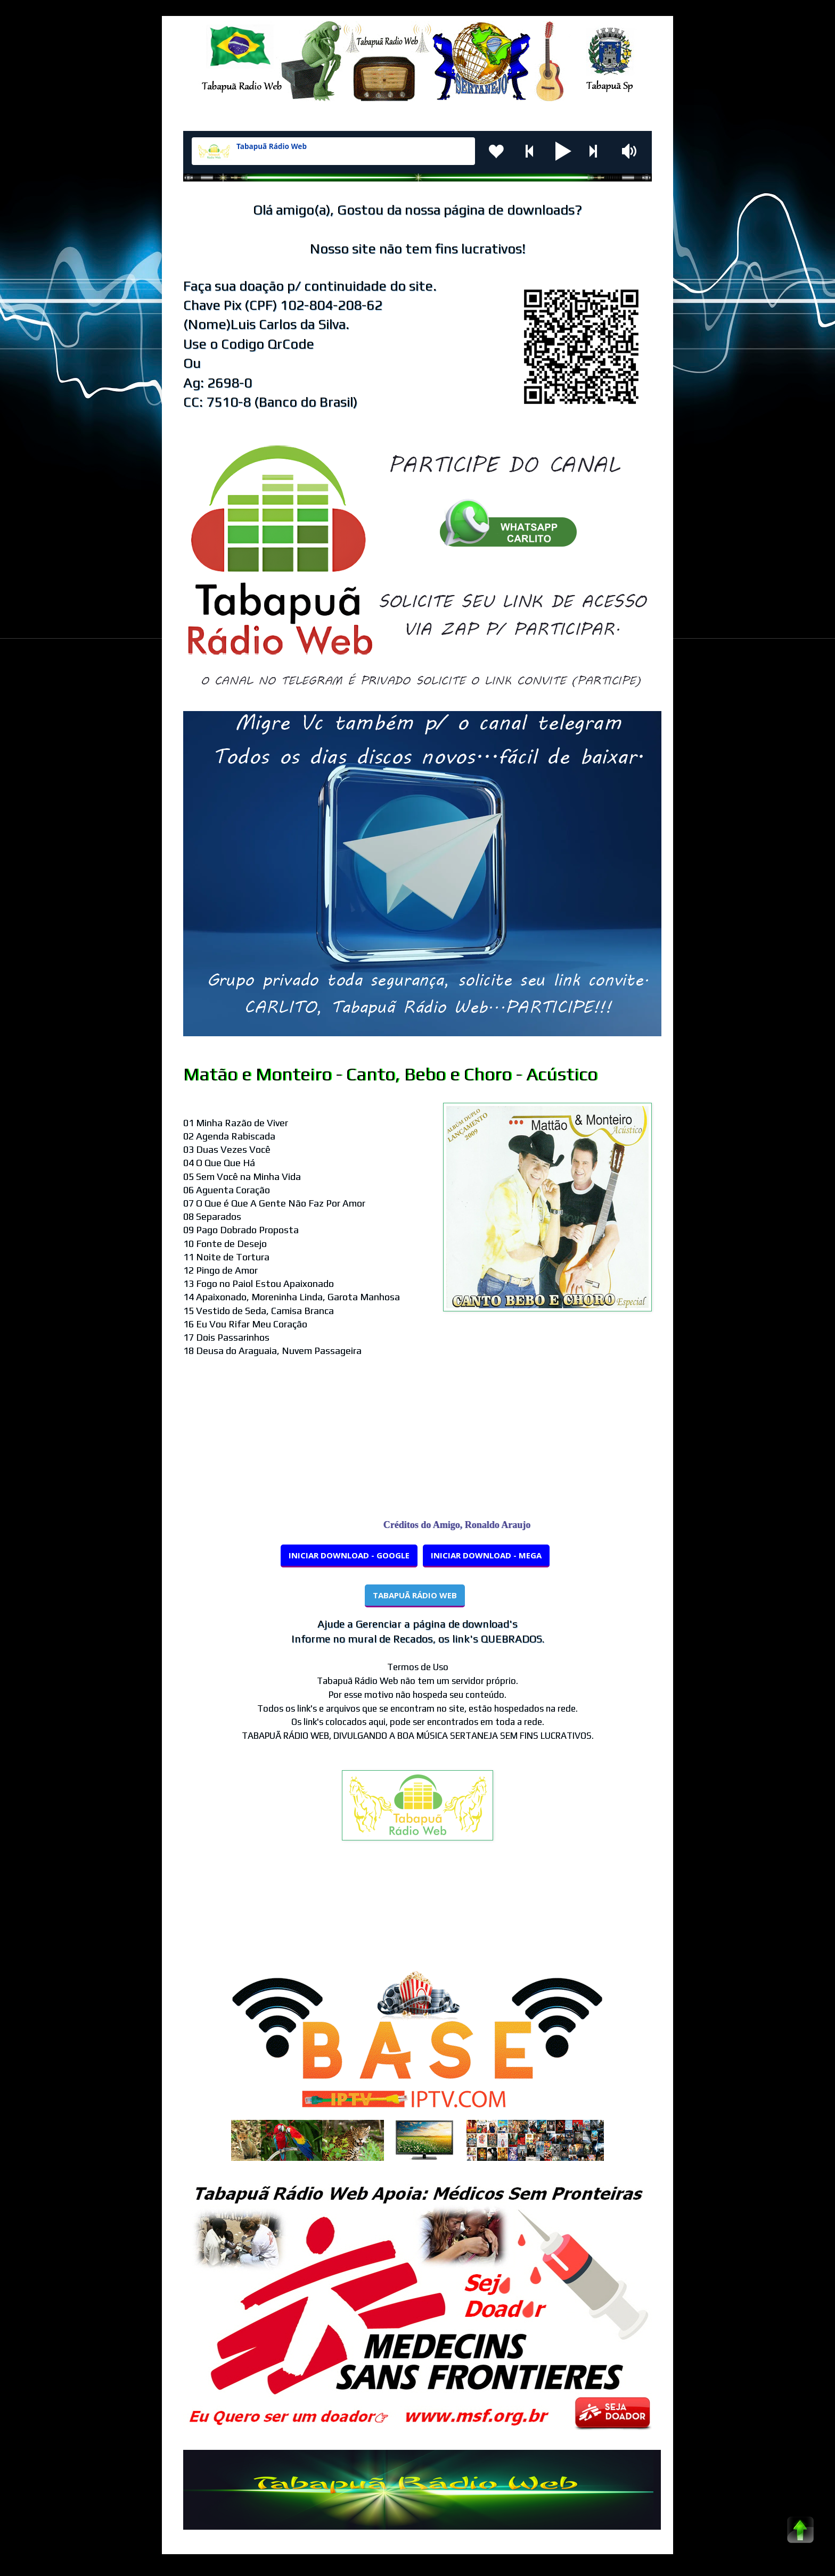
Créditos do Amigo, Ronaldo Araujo (465, 1525)
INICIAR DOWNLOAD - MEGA (486, 1555)
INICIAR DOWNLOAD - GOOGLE (349, 1555)
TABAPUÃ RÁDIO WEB (415, 1595)
